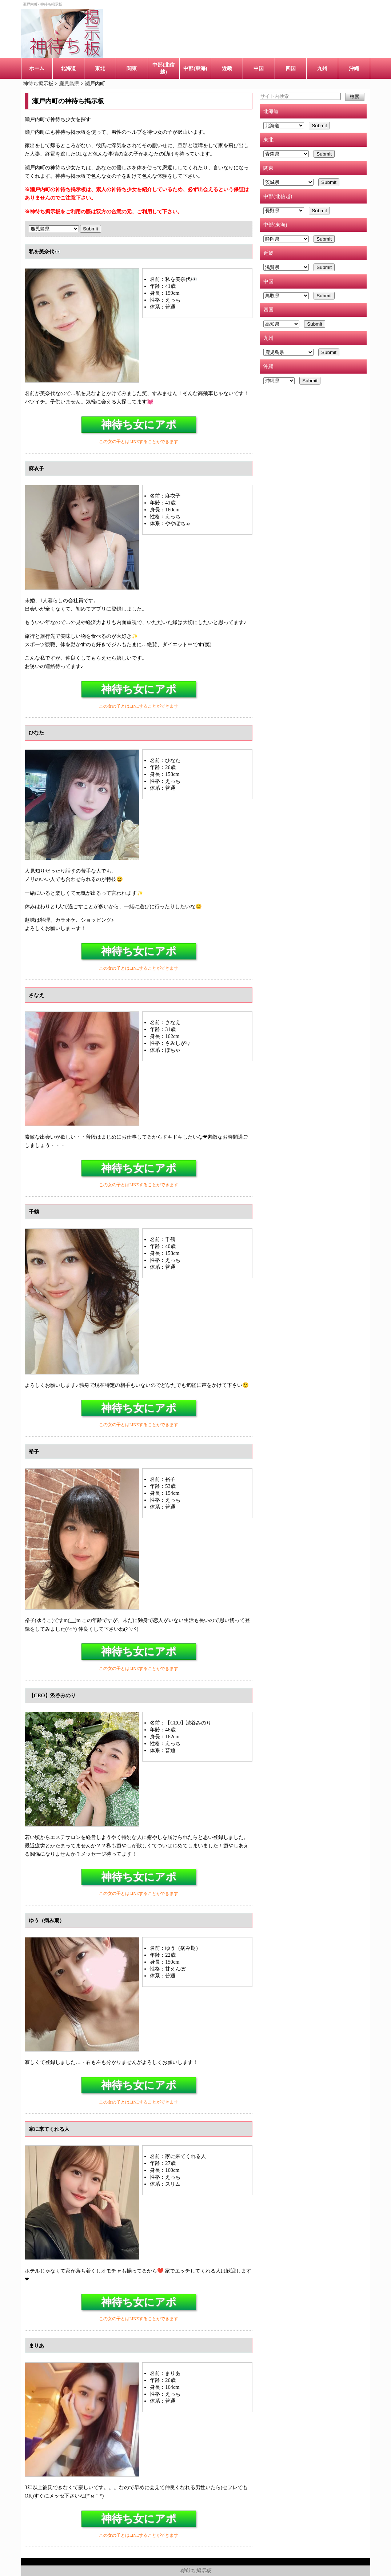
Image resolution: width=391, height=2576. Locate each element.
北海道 (68, 68)
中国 (259, 68)
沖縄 (354, 68)
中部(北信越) (163, 68)
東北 (100, 68)
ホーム (36, 68)
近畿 (227, 68)
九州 (322, 68)
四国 (291, 68)
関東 (132, 68)
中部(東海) (195, 68)
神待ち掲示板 (195, 2570)
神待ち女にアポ (138, 424)
